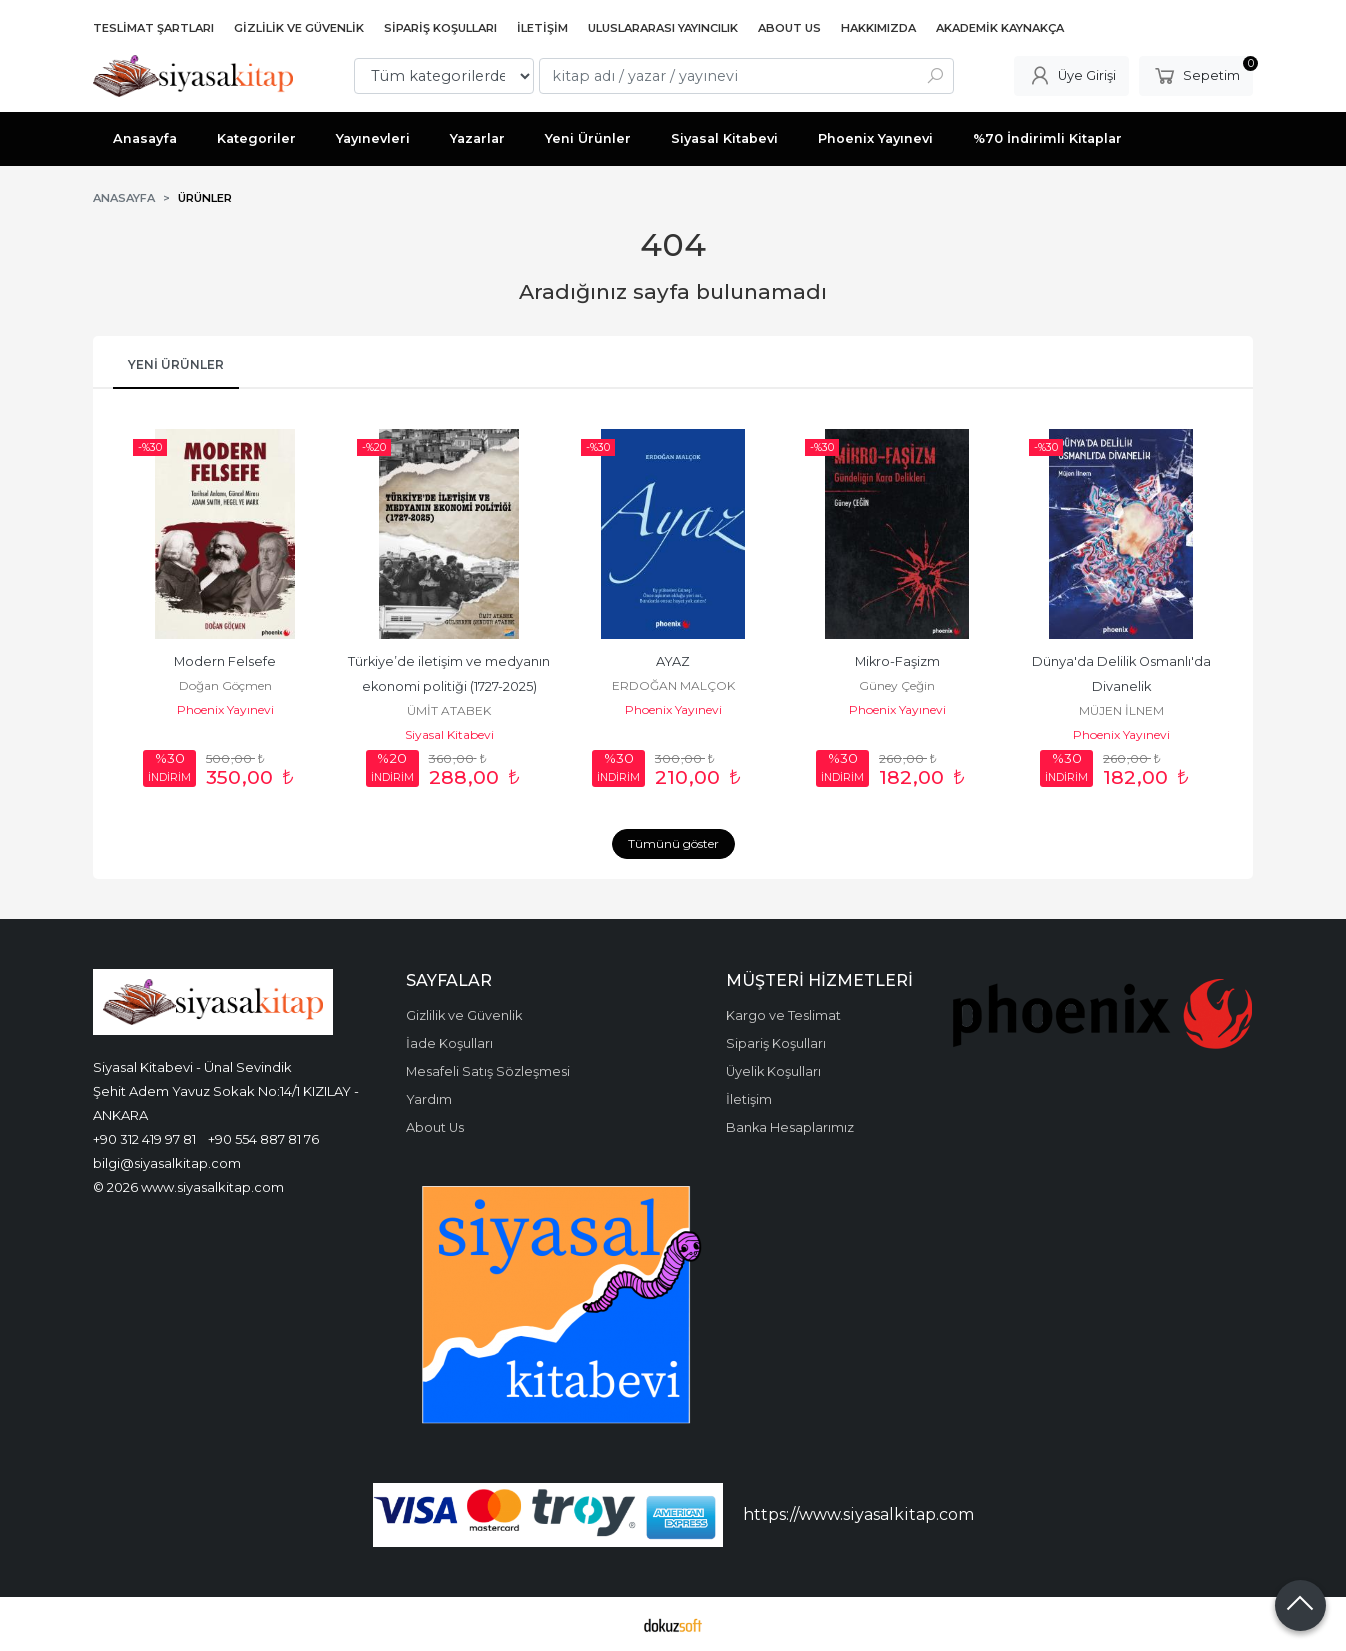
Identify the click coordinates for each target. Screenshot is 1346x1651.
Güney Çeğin (897, 685)
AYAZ (673, 661)
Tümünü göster (673, 843)
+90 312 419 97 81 (144, 1139)
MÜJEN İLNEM (1121, 710)
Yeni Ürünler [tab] (176, 364)
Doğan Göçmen (225, 685)
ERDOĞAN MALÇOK (673, 685)
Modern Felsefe (225, 661)
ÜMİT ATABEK (449, 710)
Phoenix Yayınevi (225, 709)
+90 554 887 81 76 (263, 1139)
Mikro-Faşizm (897, 661)
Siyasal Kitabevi (449, 734)
